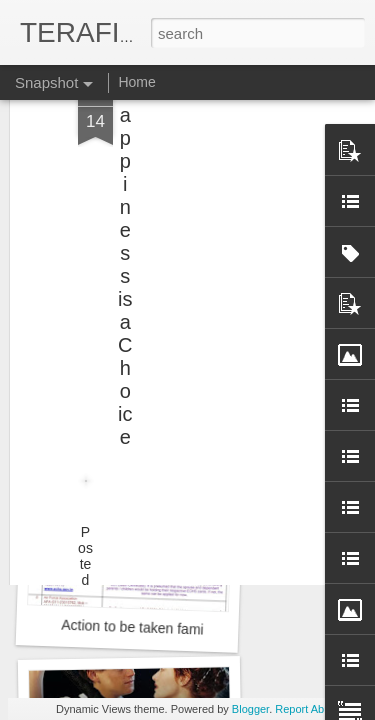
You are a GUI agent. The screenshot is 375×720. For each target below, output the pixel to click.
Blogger (250, 709)
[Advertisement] (203, 125)
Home (136, 82)
